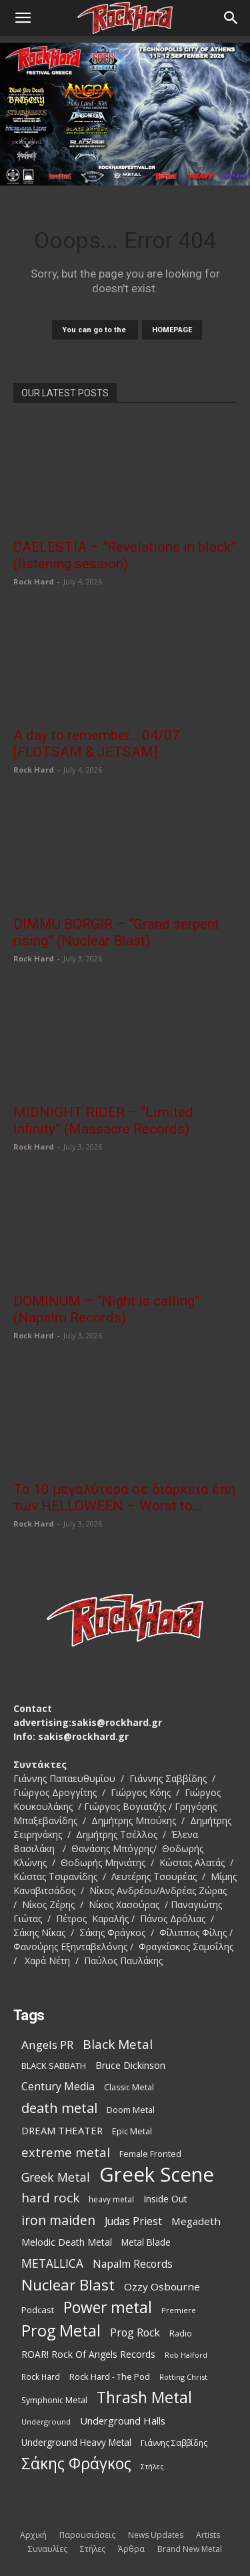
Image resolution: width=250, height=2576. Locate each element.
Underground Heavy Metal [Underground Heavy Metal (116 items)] (76, 2443)
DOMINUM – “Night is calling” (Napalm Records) (106, 1309)
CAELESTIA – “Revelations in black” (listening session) (124, 555)
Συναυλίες (47, 2549)
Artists (208, 2535)
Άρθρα (131, 2549)
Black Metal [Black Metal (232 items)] (118, 2045)
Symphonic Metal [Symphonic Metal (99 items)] (54, 2400)
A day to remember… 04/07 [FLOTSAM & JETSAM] (96, 743)
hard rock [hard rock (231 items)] (50, 2198)
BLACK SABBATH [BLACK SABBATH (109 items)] (53, 2066)
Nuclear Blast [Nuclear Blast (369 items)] (68, 2285)
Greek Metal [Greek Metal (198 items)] (55, 2177)
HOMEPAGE (172, 330)
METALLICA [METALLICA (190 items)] (52, 2263)
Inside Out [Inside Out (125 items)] (165, 2198)
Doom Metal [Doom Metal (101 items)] (131, 2110)
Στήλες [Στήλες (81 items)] (152, 2466)
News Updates (155, 2535)
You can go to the (95, 330)
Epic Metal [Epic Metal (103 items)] (132, 2131)
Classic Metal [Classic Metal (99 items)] (129, 2087)
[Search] (231, 18)
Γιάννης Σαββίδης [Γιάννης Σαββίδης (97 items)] (174, 2443)
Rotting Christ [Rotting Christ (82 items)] (183, 2377)
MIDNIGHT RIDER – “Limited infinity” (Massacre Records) (103, 1120)
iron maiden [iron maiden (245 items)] (58, 2220)
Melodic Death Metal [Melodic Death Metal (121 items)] (66, 2242)
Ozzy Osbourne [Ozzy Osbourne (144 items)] (162, 2286)
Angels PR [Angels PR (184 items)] (47, 2045)
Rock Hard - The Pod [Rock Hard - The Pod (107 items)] (109, 2377)
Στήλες (92, 2549)
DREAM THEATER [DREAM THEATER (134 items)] (62, 2130)
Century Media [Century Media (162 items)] (58, 2087)
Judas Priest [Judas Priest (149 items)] (133, 2221)
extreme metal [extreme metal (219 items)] (65, 2152)
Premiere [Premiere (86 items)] (178, 2310)
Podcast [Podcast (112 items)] (37, 2310)
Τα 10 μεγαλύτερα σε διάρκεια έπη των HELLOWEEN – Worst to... (124, 1497)
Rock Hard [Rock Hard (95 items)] (40, 2376)
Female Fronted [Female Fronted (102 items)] (150, 2154)
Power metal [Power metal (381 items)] (107, 2307)
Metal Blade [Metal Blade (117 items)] (146, 2242)
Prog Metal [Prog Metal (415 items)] (61, 2331)
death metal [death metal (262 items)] (59, 2108)
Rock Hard (33, 581)
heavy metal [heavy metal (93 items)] (111, 2199)
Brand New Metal (189, 2549)
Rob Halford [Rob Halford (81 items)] (186, 2355)
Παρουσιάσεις (87, 2535)
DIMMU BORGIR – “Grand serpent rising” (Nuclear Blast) (116, 932)
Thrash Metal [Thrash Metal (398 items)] (144, 2398)
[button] (22, 18)
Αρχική (33, 2535)
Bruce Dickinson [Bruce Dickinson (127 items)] (130, 2065)
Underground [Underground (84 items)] (46, 2422)
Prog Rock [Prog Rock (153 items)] (135, 2333)
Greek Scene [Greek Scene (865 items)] (156, 2175)
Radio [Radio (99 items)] (180, 2333)
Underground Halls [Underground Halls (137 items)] (122, 2420)
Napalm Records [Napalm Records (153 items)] (133, 2264)
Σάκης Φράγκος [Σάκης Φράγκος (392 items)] (76, 2464)
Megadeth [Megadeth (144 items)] (196, 2221)
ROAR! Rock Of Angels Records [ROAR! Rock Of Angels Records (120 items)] (88, 2354)
